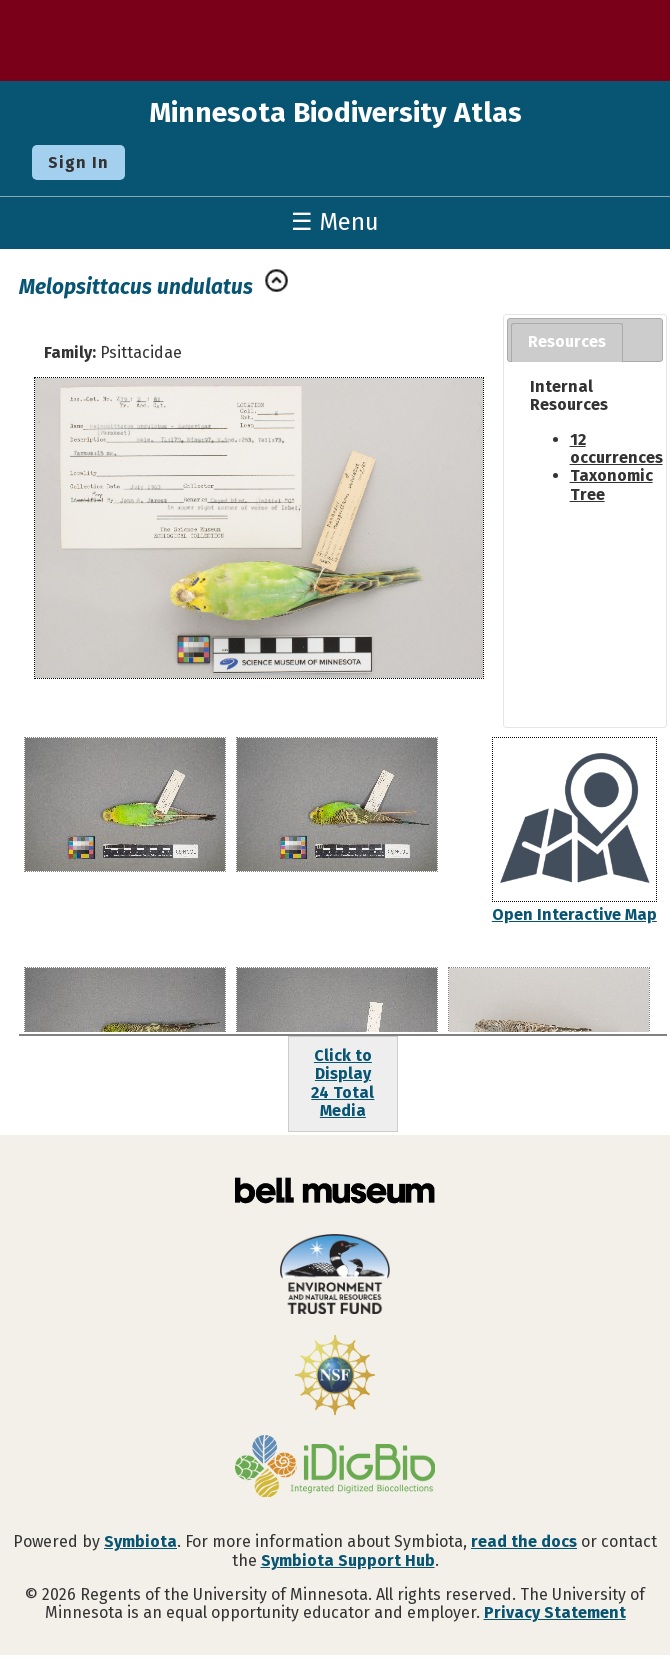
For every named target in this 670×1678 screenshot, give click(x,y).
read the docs (524, 1541)
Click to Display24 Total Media (342, 1083)
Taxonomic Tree (611, 484)
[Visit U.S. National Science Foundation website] (335, 1377)
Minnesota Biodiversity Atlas (335, 112)
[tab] (567, 342)
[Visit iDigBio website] (335, 1468)
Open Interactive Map (574, 914)
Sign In (78, 162)
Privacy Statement (555, 1612)
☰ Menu (335, 222)
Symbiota (140, 1541)
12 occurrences (616, 448)
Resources (567, 341)
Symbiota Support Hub (348, 1560)
